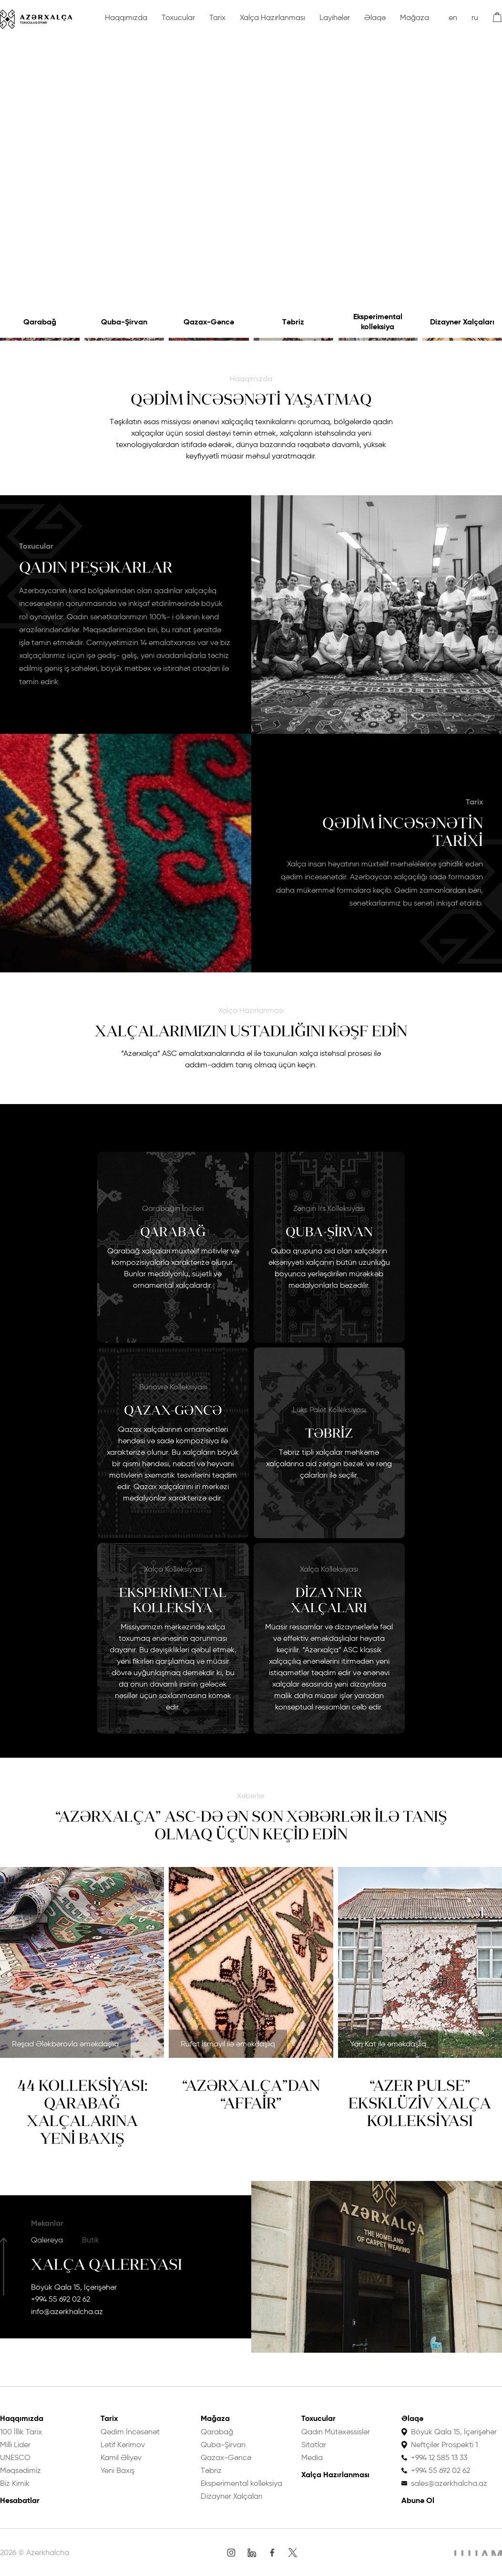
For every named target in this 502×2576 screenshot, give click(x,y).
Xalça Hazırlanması (272, 17)
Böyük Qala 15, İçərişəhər (74, 2287)
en (453, 17)
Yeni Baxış (117, 2470)
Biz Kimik (15, 2483)
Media (312, 2457)
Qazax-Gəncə (209, 322)
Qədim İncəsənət (130, 2431)
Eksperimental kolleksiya (377, 322)
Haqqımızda (126, 17)
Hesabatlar (20, 2500)
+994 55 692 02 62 (60, 2299)
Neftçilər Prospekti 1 (444, 2444)
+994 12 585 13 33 (439, 2457)
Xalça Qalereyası (106, 2264)
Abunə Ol (417, 2500)
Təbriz (293, 322)
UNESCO (15, 2457)
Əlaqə (375, 17)
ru (474, 17)
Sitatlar (313, 2444)
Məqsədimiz (20, 2470)
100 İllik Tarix (21, 2431)
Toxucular (178, 17)
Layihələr (334, 17)
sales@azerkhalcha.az (449, 2483)
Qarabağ (39, 322)
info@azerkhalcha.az (67, 2311)
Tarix (217, 17)
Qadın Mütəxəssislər (335, 2431)
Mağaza (414, 17)
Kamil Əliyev (121, 2457)
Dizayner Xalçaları (462, 322)
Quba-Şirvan (124, 322)
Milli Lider (15, 2444)
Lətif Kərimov (123, 2444)
